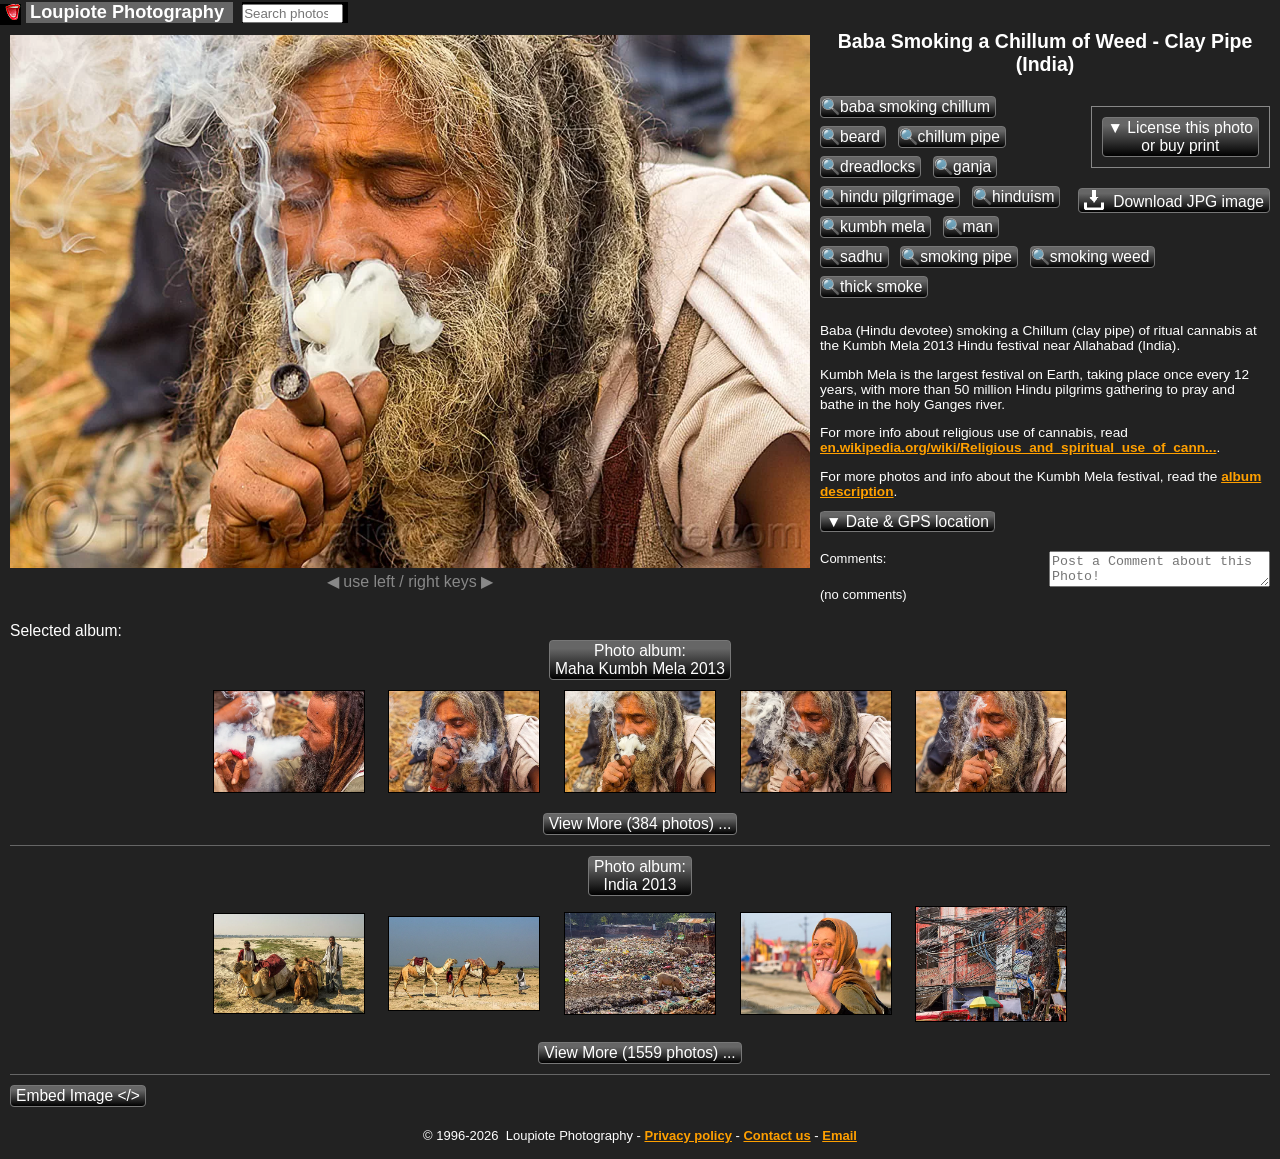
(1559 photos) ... (639, 1058)
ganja (972, 166)
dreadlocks (877, 166)
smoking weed (1100, 256)
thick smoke (881, 286)
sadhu (861, 256)
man (978, 226)
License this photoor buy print (1190, 136)
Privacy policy (687, 1141)
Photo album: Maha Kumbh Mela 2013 (640, 665)
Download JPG (1174, 200)
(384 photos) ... (640, 829)
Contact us (776, 1141)
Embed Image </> (78, 1101)
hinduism (1023, 196)
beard (860, 136)
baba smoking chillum (915, 106)
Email (839, 1141)
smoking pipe (966, 256)
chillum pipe (959, 136)
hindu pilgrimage (897, 196)
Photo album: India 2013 (640, 881)
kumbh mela (882, 226)
